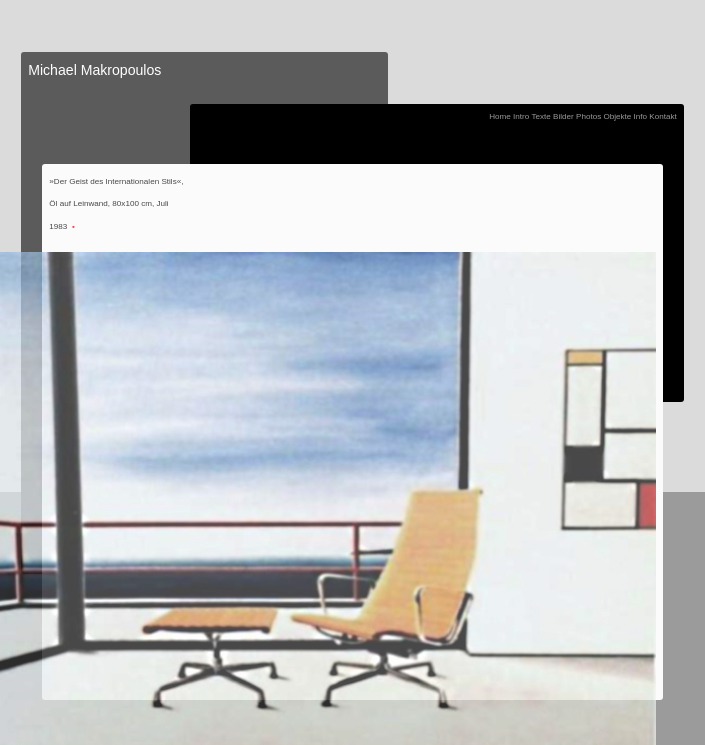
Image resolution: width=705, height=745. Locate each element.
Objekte (617, 116)
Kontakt (662, 116)
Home (500, 116)
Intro (521, 116)
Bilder (563, 116)
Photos (588, 116)
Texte (540, 116)
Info (641, 116)
